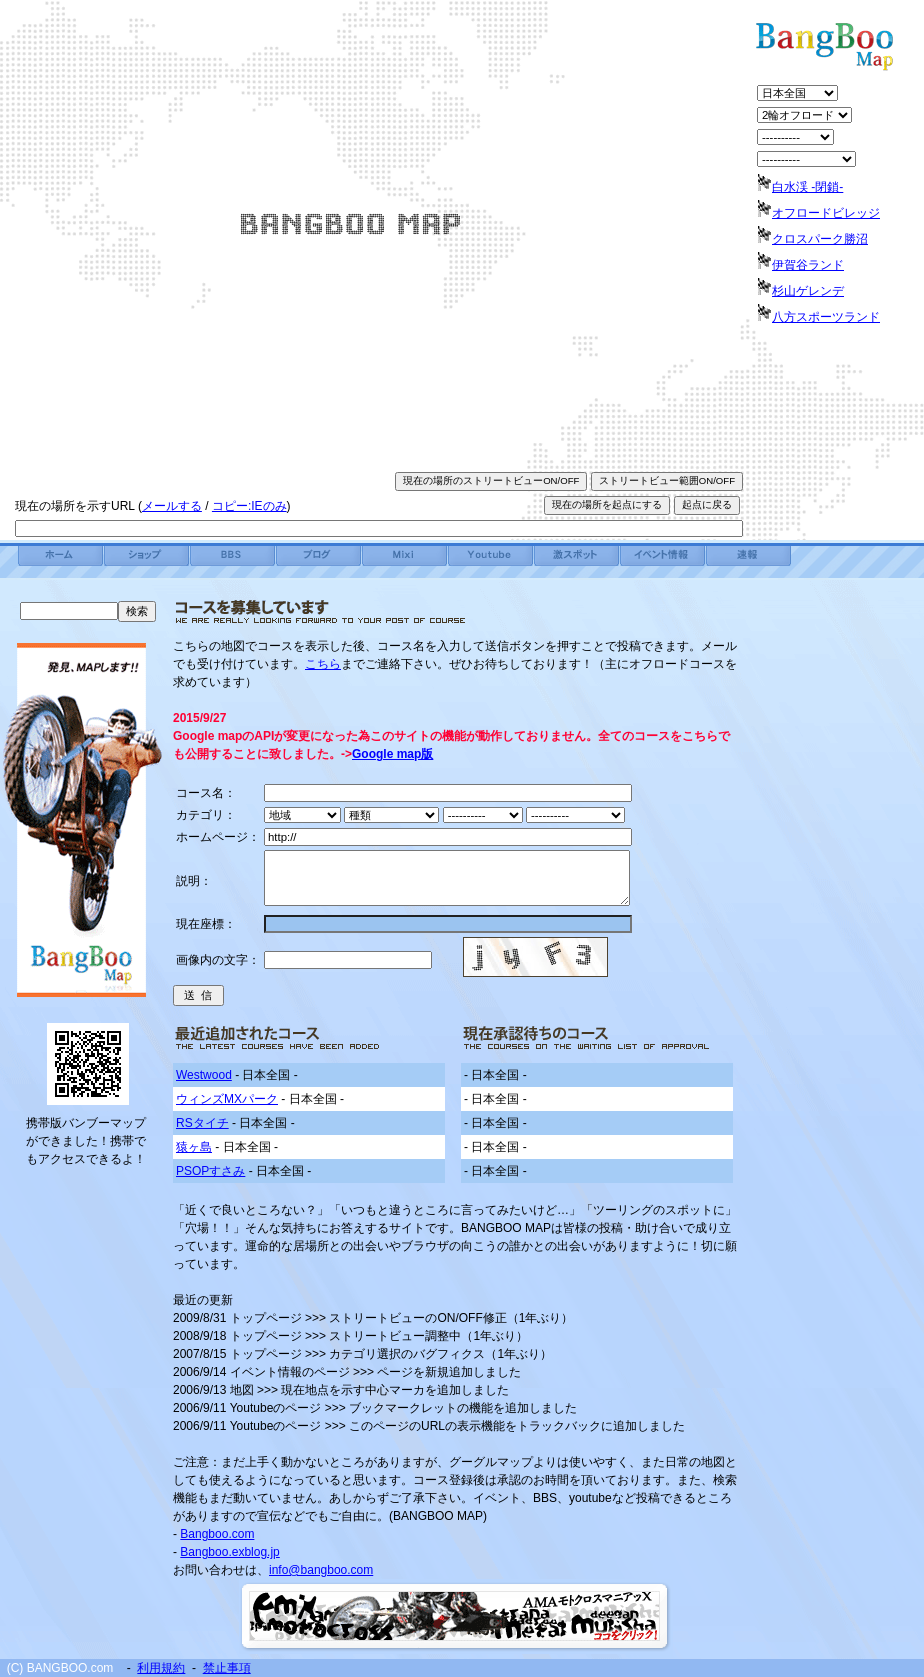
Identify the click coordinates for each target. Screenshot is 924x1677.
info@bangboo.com (321, 1570)
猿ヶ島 (194, 1147)
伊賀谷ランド (808, 265)
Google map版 (392, 754)
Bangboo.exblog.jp (229, 1552)
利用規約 (161, 1668)
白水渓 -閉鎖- (807, 187)
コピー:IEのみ (249, 506)
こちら (323, 664)
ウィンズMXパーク (227, 1099)
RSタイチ (202, 1123)
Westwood (204, 1075)
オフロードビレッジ (826, 213)
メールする (172, 506)
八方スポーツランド (826, 317)
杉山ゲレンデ (808, 291)
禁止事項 (227, 1668)
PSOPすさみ (210, 1171)
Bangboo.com (217, 1534)
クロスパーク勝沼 (820, 239)
